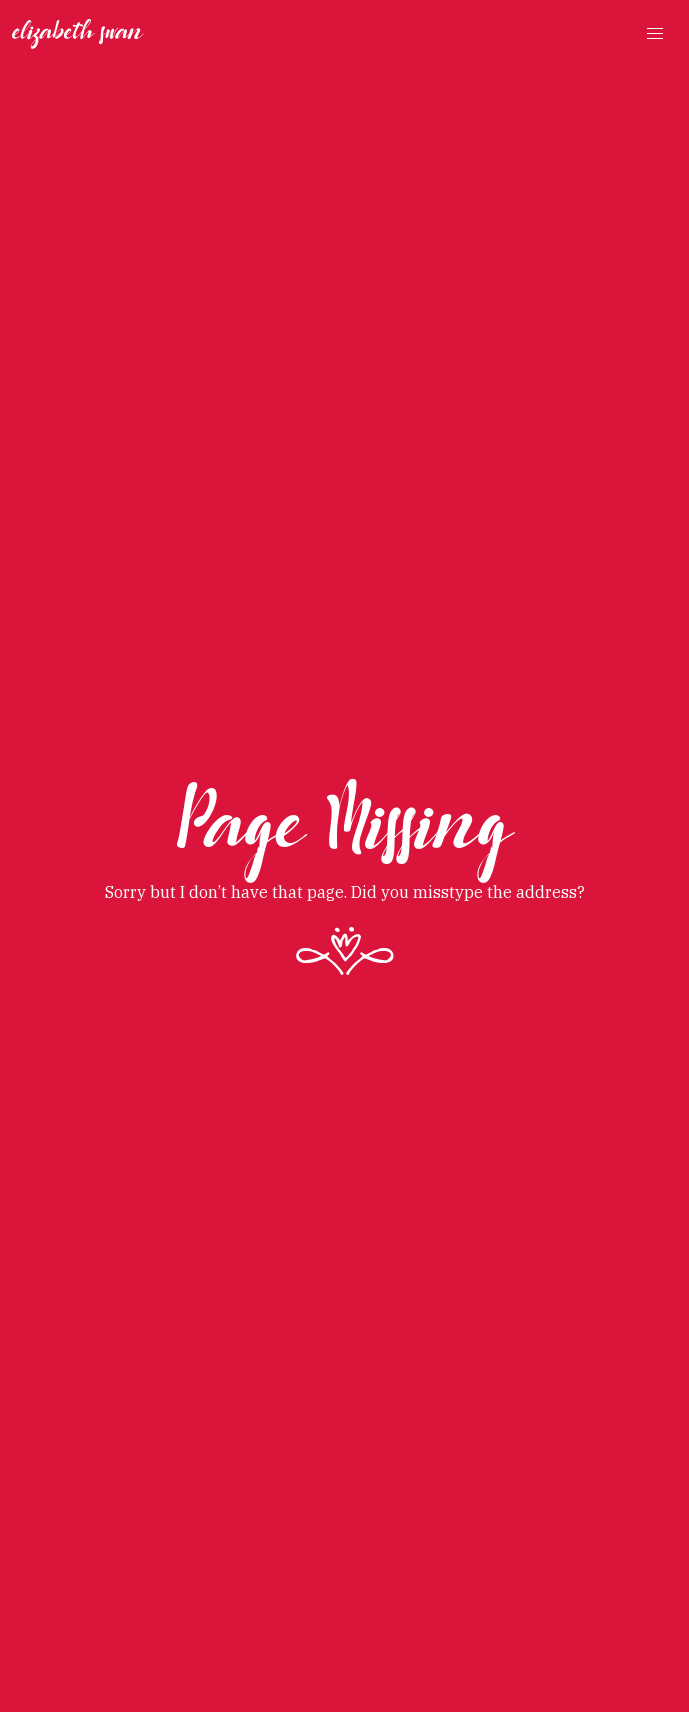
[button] (655, 34)
